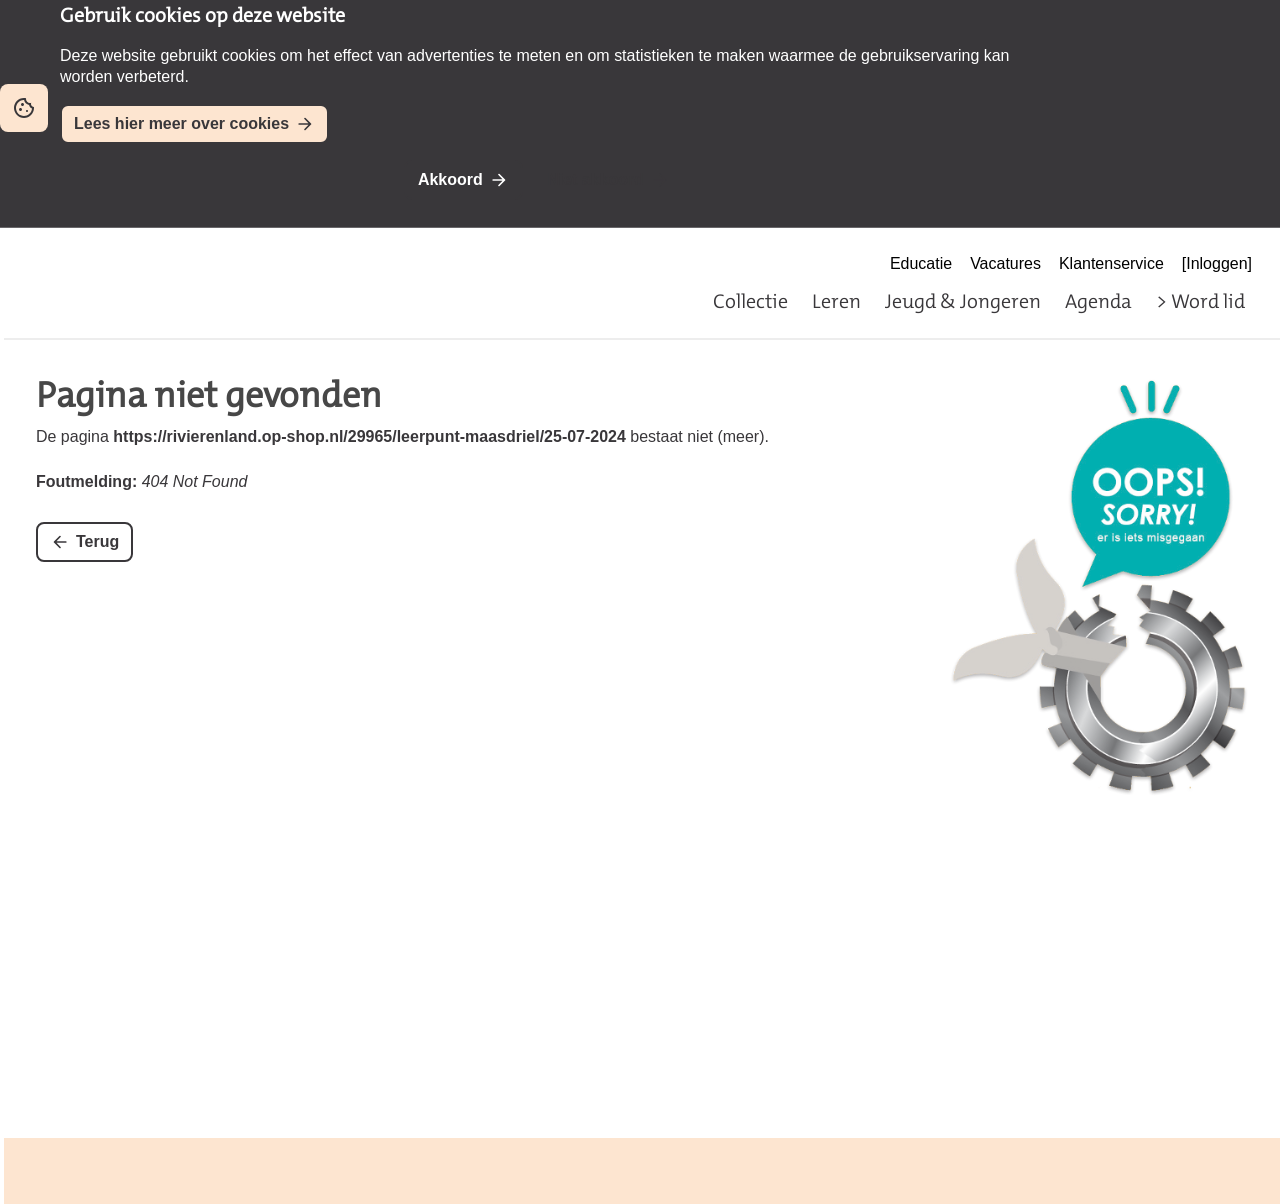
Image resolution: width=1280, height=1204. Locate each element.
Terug (97, 541)
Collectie (750, 301)
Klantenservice (1111, 263)
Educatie (921, 263)
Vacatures (1005, 263)
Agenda (1098, 301)
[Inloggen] (1217, 263)
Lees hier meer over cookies (181, 123)
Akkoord (450, 179)
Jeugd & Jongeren (963, 301)
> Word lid (1200, 301)
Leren (836, 301)
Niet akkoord (595, 179)
